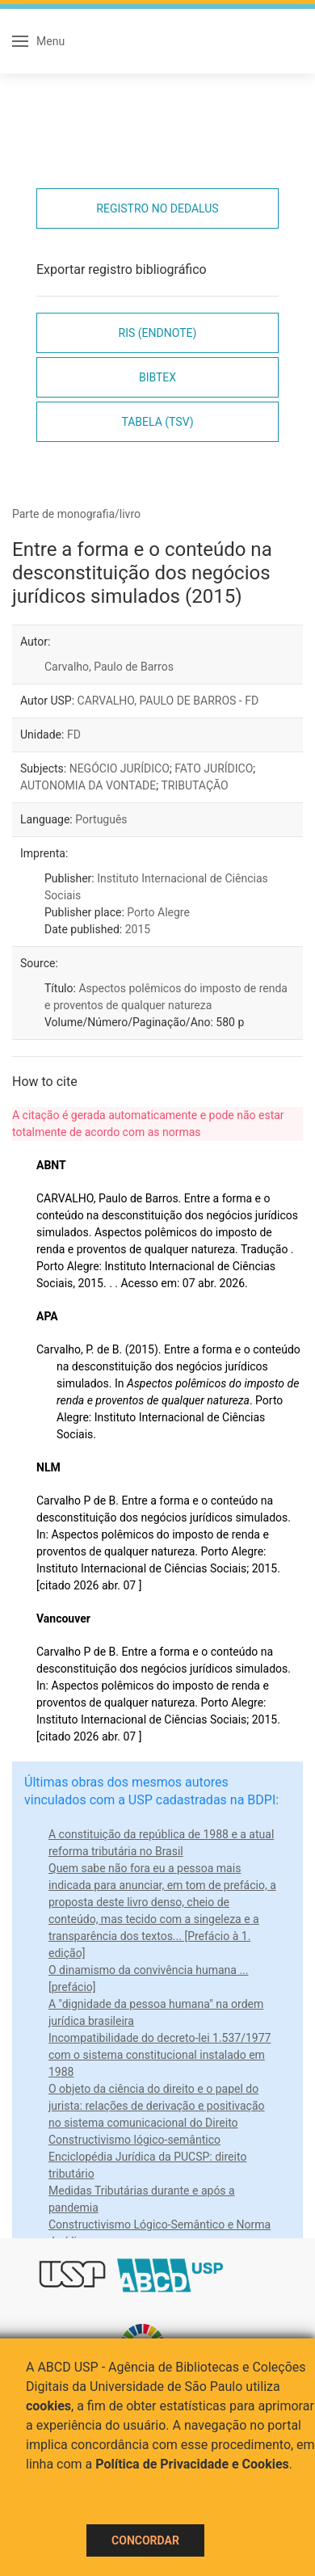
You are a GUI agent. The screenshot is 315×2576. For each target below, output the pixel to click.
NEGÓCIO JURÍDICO (119, 768)
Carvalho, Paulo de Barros (109, 666)
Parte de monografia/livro (76, 513)
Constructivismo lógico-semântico (134, 2139)
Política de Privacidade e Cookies (192, 2464)
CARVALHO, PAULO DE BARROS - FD (168, 700)
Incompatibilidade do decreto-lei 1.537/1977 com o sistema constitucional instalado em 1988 (159, 2054)
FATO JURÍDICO (213, 768)
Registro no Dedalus (157, 208)
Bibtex (157, 377)
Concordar (145, 2540)
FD (74, 734)
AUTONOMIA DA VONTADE (88, 785)
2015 (137, 929)
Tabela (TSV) (157, 421)
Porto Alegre (158, 912)
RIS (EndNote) (158, 332)
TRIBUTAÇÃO (194, 785)
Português (101, 819)
